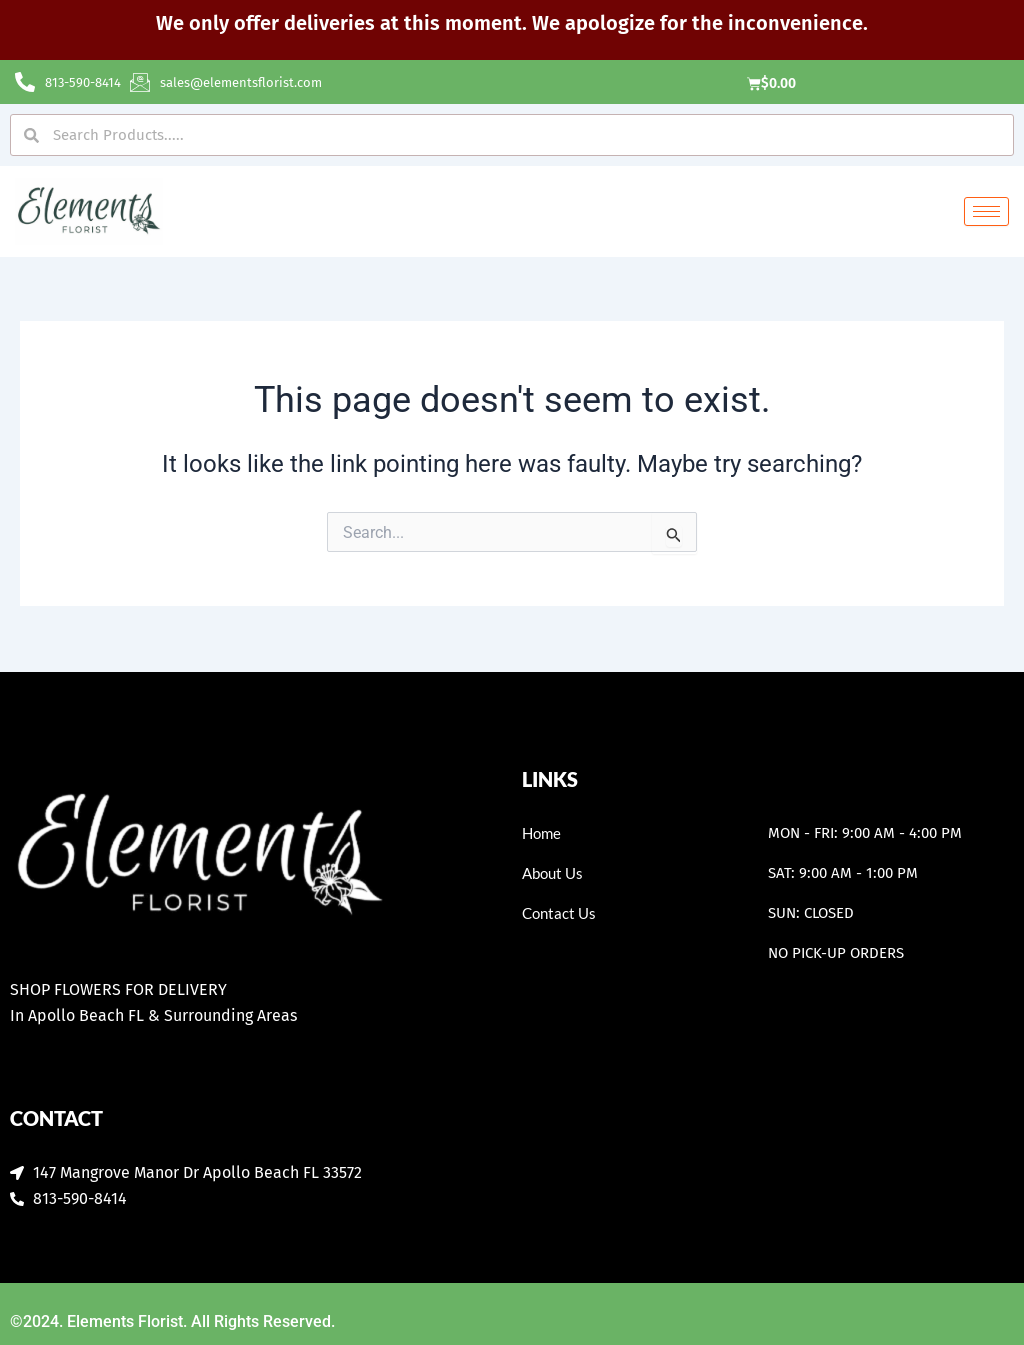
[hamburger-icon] (986, 213)
